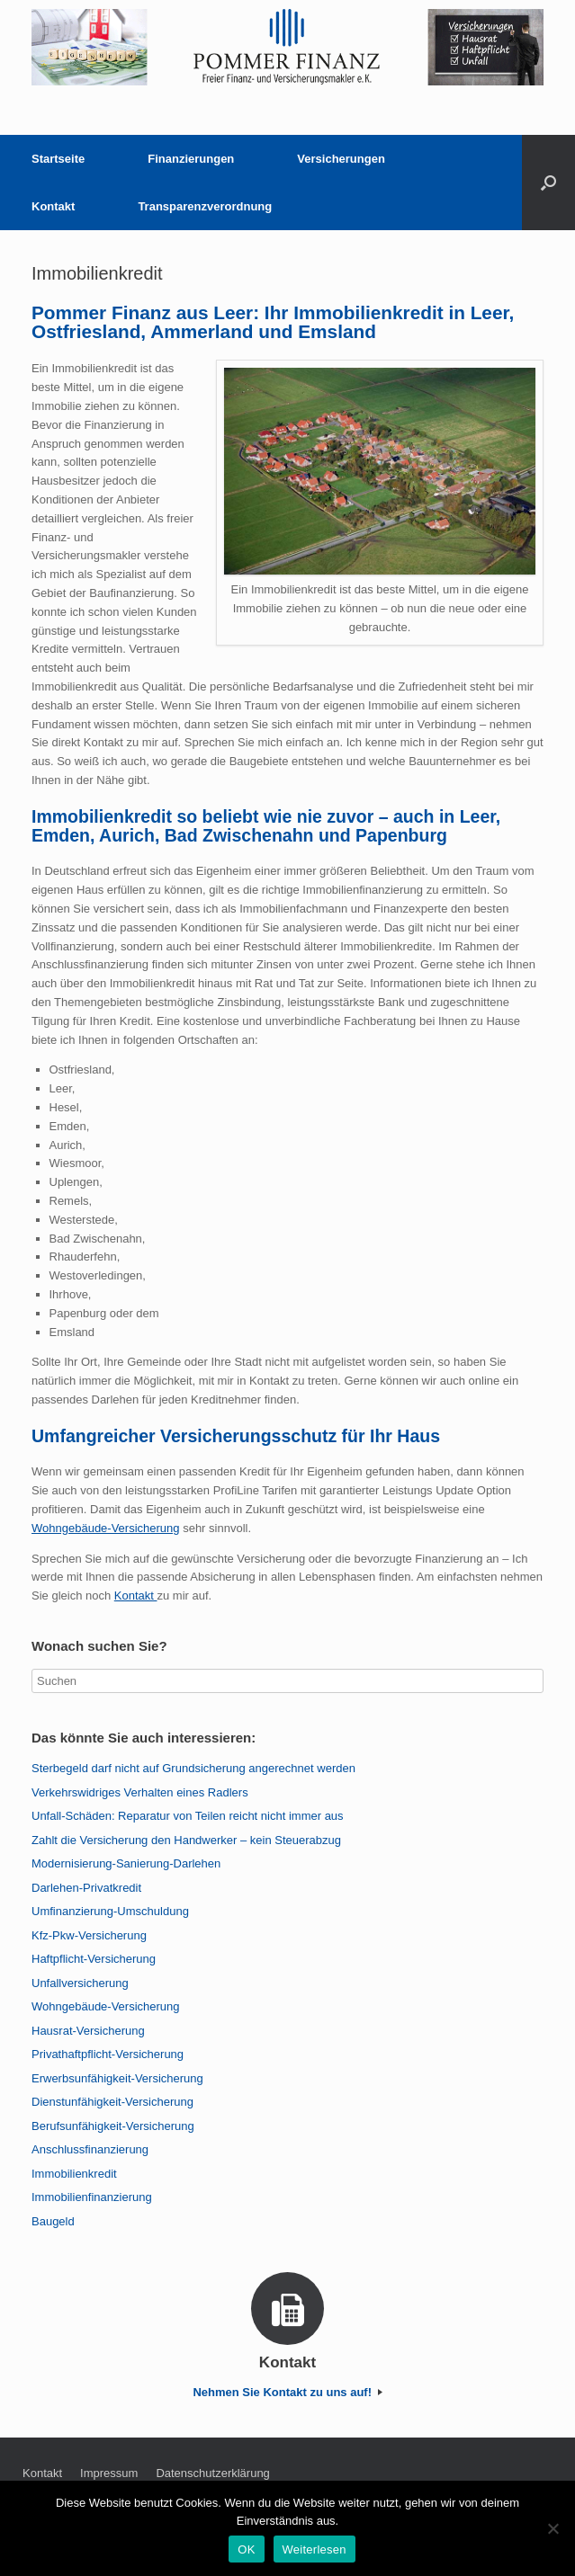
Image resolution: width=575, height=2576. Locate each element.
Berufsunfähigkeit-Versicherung (112, 2126)
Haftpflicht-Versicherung (93, 1958)
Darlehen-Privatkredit (86, 1887)
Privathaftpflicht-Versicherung (107, 2054)
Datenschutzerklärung (212, 2473)
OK (246, 2549)
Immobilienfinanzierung (91, 2197)
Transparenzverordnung (205, 206)
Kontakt (53, 206)
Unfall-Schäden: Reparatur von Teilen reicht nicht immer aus (187, 1816)
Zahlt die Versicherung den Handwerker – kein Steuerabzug (186, 1840)
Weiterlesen (314, 2549)
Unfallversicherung (80, 1983)
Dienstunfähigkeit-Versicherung (112, 2101)
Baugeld (53, 2221)
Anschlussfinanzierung (89, 2149)
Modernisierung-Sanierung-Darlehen (125, 1863)
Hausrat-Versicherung (88, 2030)
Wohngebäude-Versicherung (105, 1528)
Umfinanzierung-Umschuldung (110, 1911)
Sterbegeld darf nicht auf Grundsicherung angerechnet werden (193, 1768)
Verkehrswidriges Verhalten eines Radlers (139, 1792)
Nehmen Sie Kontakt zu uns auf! (287, 2392)
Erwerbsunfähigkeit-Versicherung (117, 2078)
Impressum (109, 2473)
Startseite (58, 158)
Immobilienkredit (74, 2173)
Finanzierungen (191, 158)
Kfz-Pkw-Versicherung (89, 1935)
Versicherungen (341, 158)
